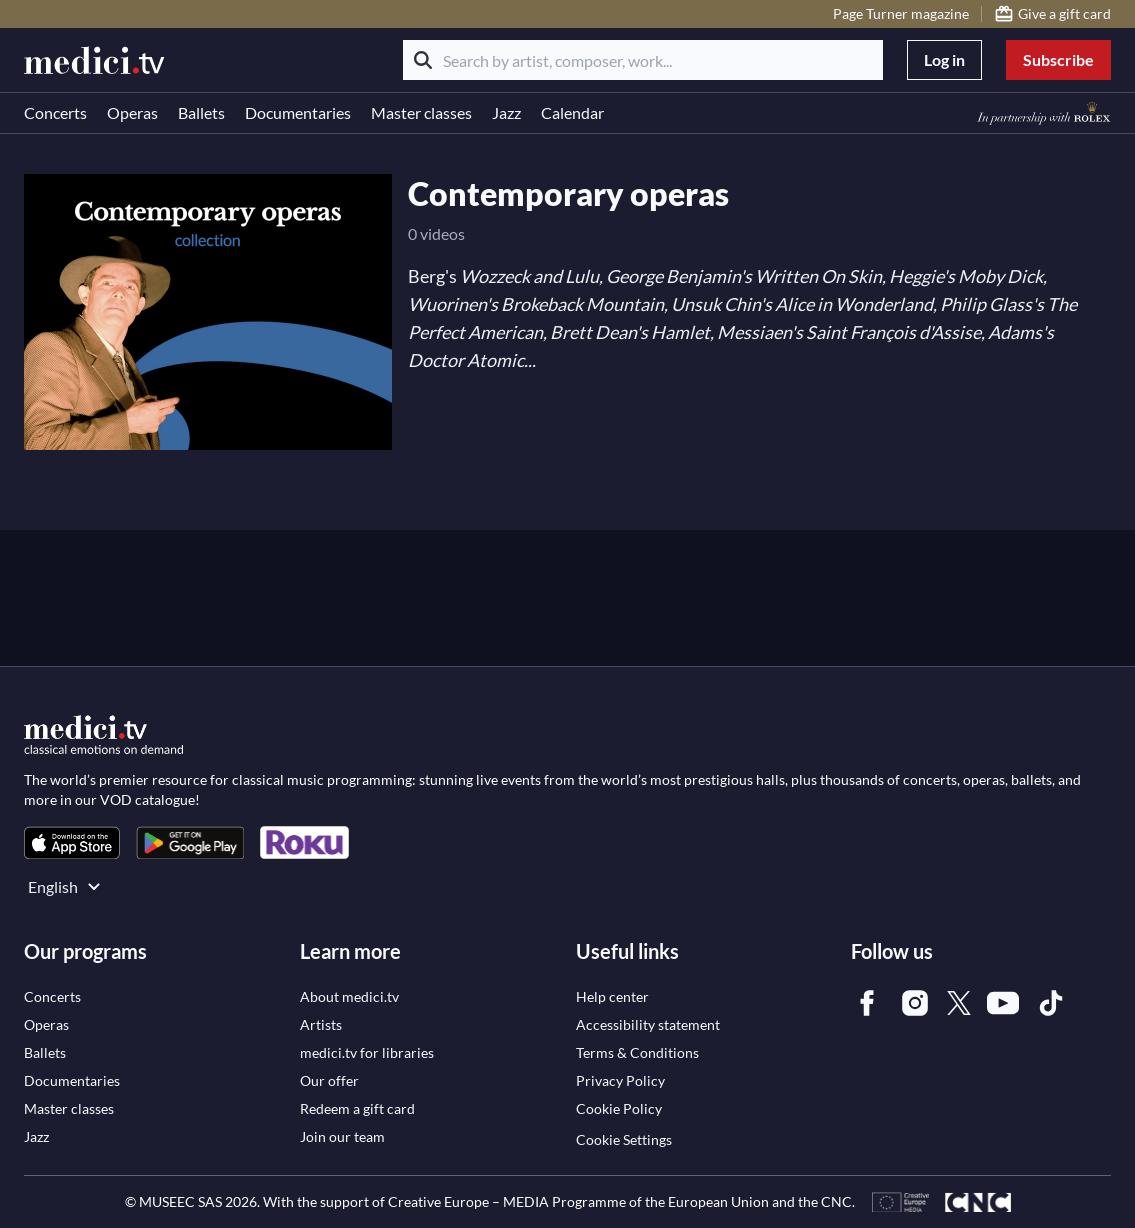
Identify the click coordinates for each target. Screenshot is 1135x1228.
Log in (944, 59)
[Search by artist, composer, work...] (643, 60)
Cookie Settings (624, 1139)
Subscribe (1058, 59)
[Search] (423, 60)
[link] (72, 842)
